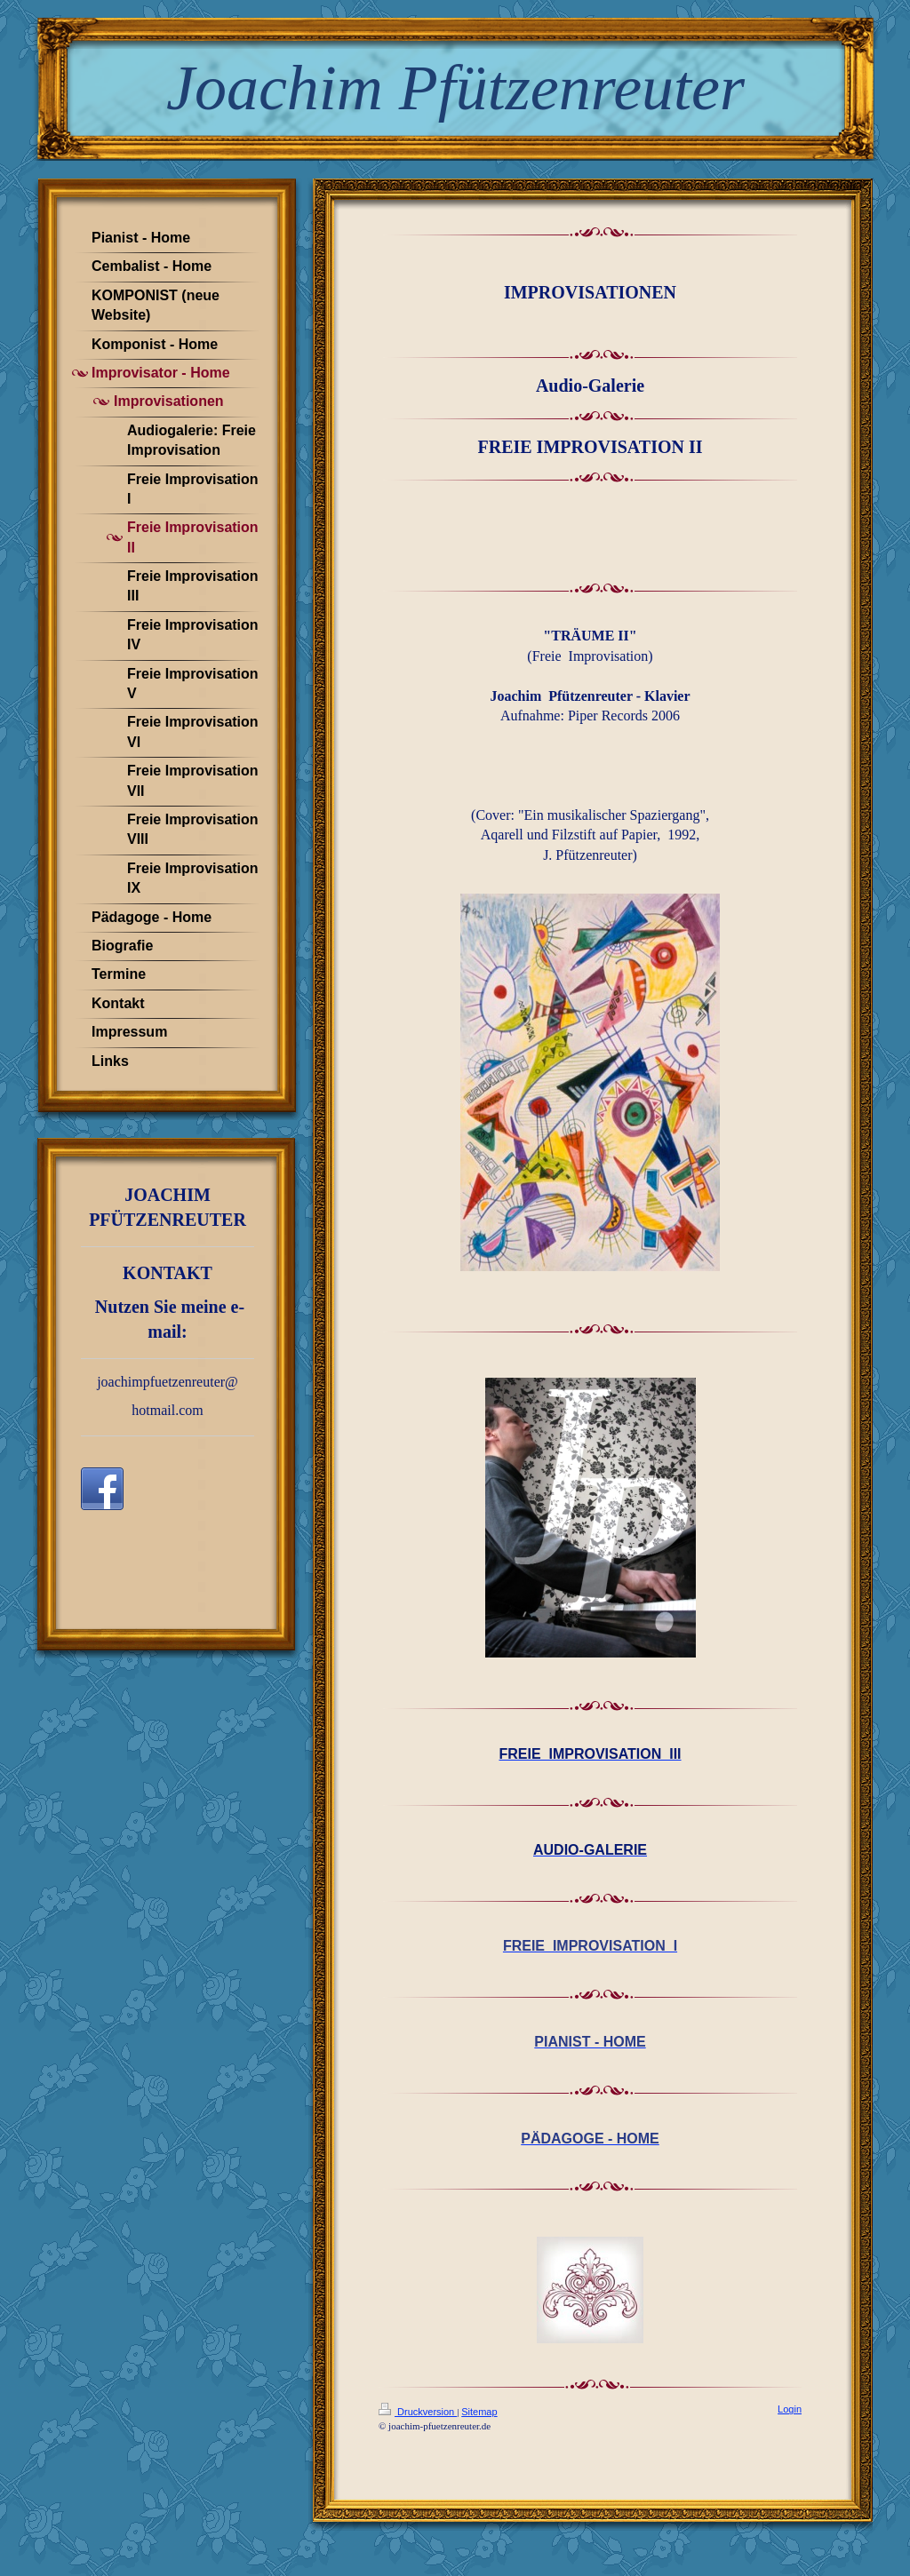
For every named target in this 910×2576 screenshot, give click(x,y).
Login (790, 2409)
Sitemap (479, 2411)
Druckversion (418, 2411)
